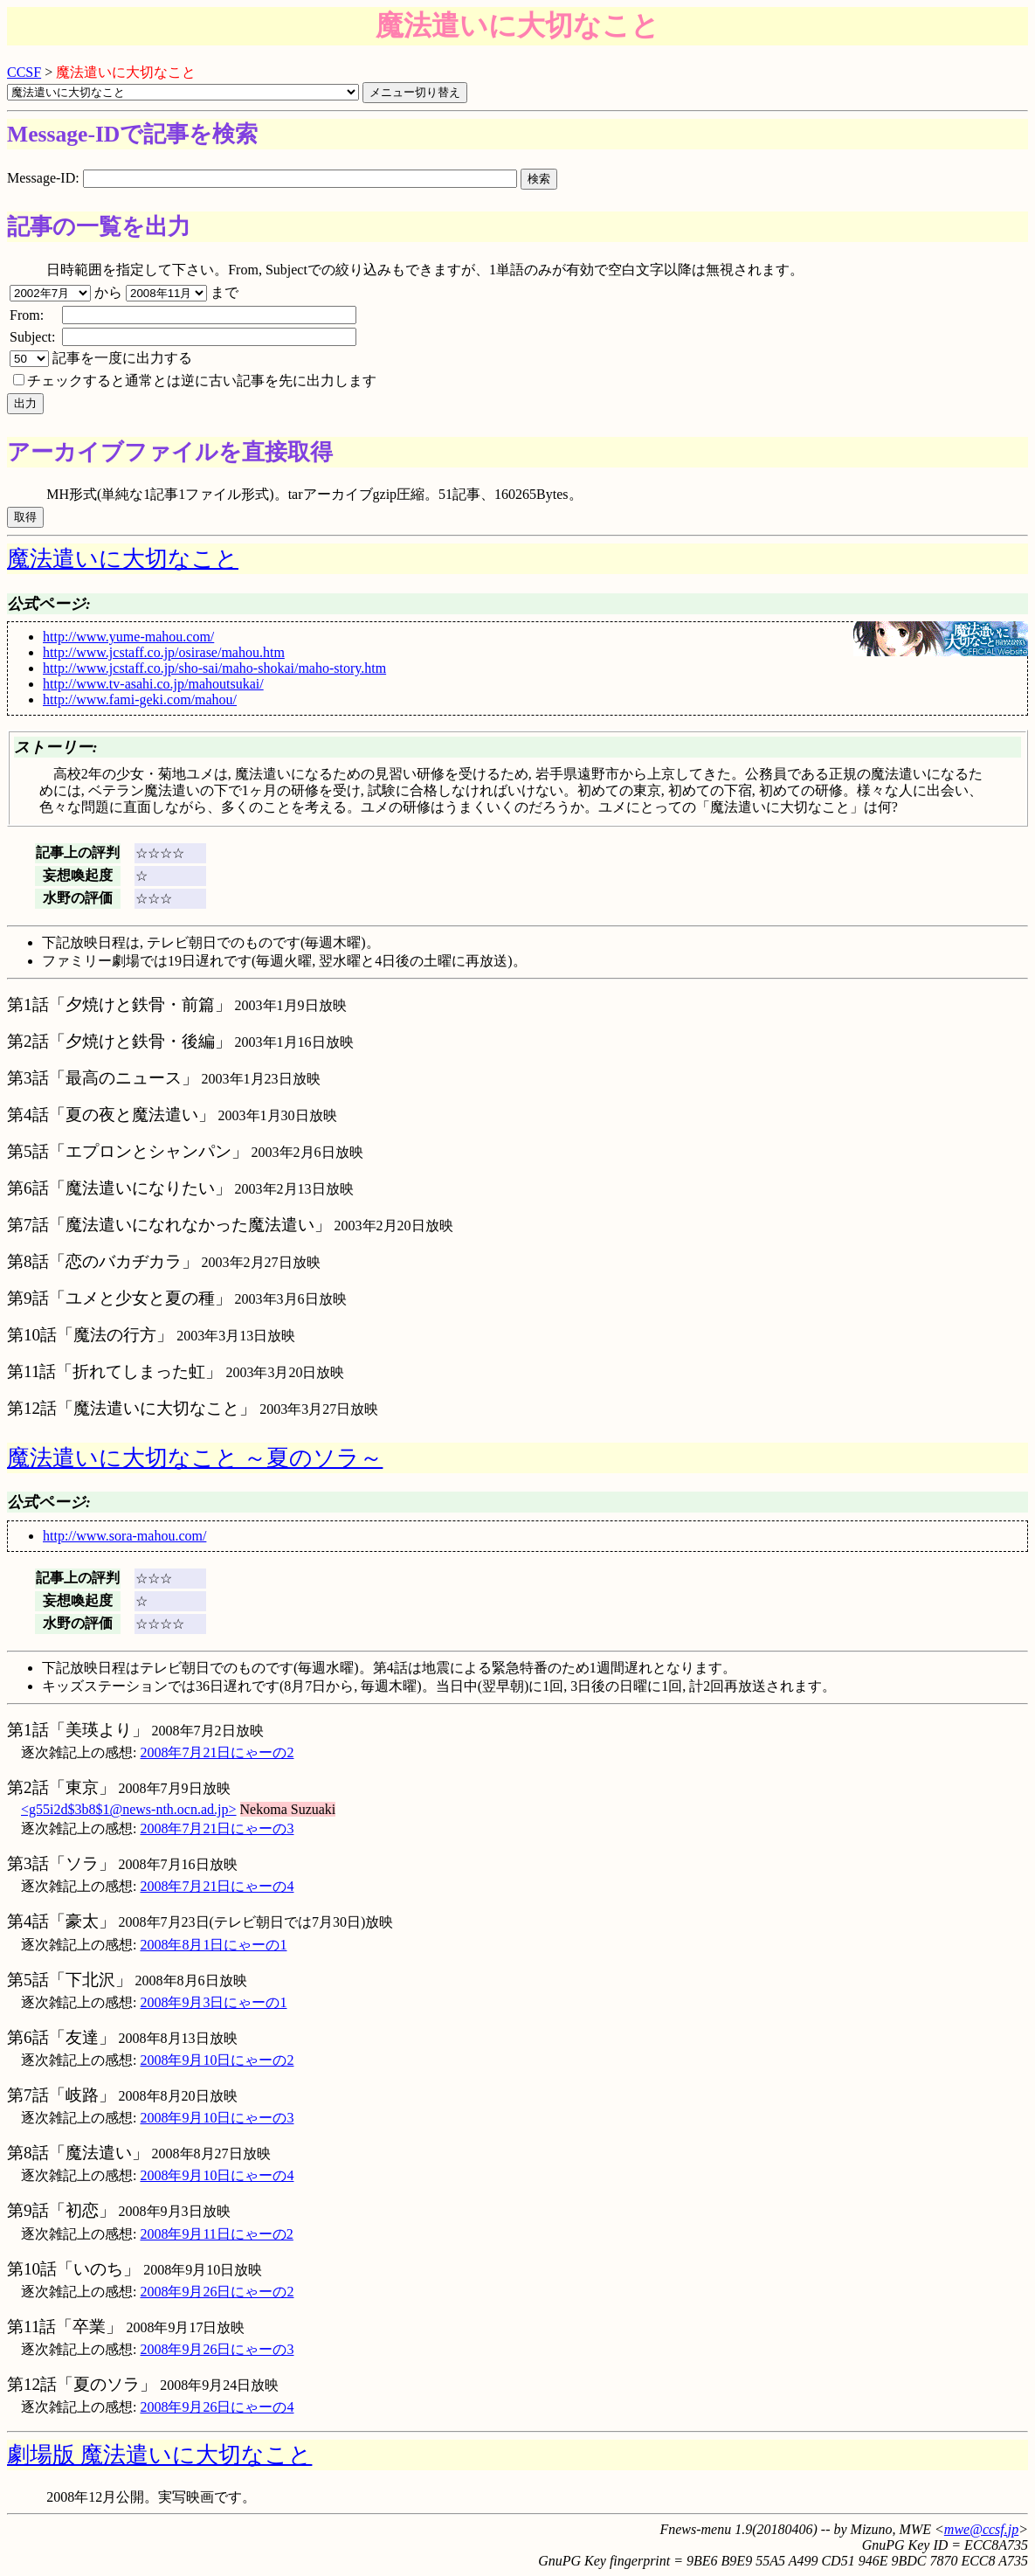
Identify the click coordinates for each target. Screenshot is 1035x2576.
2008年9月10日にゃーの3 (216, 2117)
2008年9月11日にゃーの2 (216, 2233)
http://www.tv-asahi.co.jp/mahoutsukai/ (153, 683)
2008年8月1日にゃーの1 (213, 1944)
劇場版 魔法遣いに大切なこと (159, 2455)
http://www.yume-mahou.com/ (128, 636)
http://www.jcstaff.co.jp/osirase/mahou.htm (164, 652)
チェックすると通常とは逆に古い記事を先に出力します (194, 380)
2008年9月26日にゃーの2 (216, 2291)
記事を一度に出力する (101, 357)
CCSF (24, 72)
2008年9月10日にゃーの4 (216, 2175)
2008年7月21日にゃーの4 (216, 1886)
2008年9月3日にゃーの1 (213, 2002)
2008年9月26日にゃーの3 (216, 2349)
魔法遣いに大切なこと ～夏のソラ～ (195, 1458)
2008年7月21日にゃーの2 (216, 1752)
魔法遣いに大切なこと (122, 558)
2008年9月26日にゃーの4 (216, 2406)
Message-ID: (264, 177)
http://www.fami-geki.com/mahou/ (140, 699)
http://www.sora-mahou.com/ (124, 1535)
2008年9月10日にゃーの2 (216, 2060)
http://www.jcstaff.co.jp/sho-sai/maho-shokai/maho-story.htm (214, 668)
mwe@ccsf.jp (981, 2529)
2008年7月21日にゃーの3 (216, 1828)
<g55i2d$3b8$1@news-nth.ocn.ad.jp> (129, 1809)
